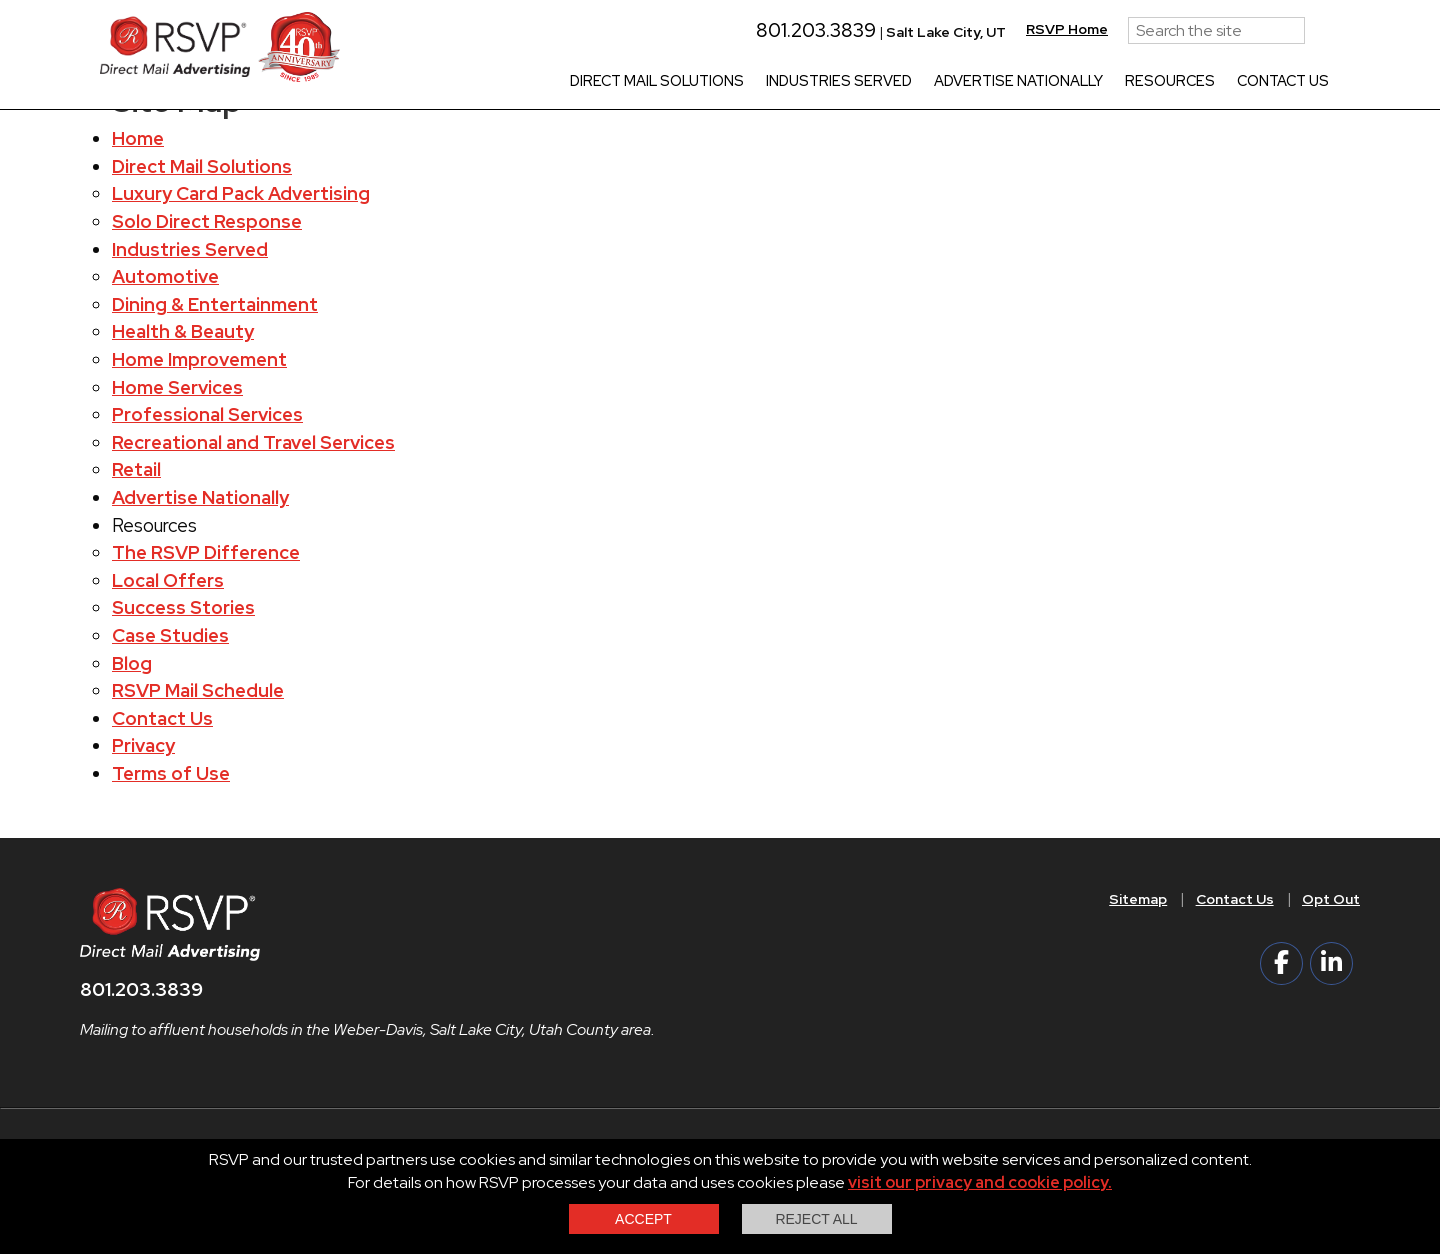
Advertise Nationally (1018, 82)
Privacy (143, 745)
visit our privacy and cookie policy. (980, 1182)
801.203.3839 (807, 30)
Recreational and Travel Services (253, 442)
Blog (132, 663)
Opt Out (1331, 899)
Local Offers (168, 580)
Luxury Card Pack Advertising (241, 193)
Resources (1170, 82)
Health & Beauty (183, 331)
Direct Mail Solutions (657, 82)
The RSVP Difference (206, 552)
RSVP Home (1067, 29)
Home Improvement (199, 359)
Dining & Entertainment (215, 304)
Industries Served (839, 82)
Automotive (165, 276)
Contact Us (1283, 82)
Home (138, 138)
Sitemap (1138, 899)
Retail (136, 469)
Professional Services (207, 414)
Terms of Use (171, 773)
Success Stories (183, 607)
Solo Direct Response (207, 221)
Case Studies (170, 635)
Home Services (177, 387)
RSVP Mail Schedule (198, 690)
